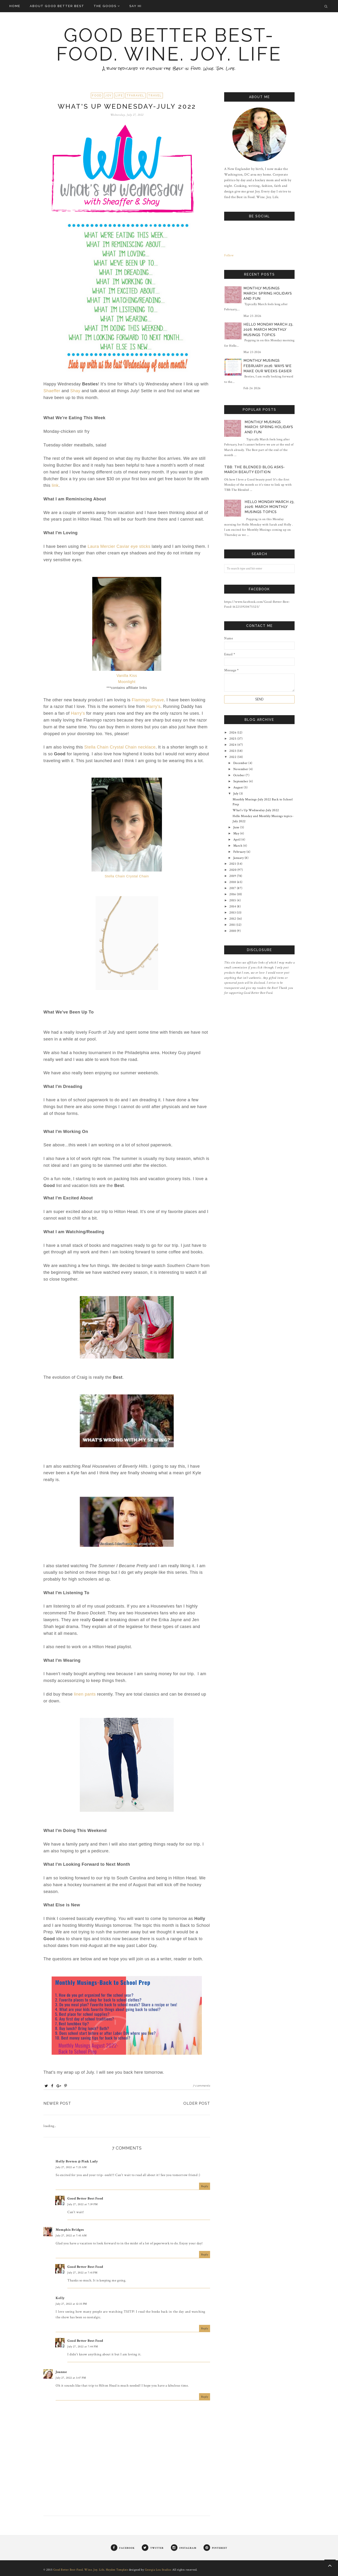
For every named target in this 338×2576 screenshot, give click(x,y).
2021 (233, 864)
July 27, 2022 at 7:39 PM (82, 2204)
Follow (229, 255)
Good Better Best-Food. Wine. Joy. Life (169, 44)
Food (97, 95)
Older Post (196, 2103)
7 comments (201, 2085)
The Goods (107, 6)
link (55, 485)
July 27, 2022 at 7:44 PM (82, 2346)
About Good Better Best (57, 6)
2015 (233, 900)
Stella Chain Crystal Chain (127, 876)
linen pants (85, 1694)
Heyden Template (117, 2570)
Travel (155, 95)
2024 (233, 745)
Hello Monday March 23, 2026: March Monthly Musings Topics (268, 329)
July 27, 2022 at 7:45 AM (71, 2235)
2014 (233, 906)
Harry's (153, 706)
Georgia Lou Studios (158, 2570)
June (236, 827)
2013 (233, 912)
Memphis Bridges (70, 2229)
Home (14, 6)
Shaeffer (51, 390)
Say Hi (135, 6)
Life (119, 95)
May (236, 833)
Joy (108, 95)
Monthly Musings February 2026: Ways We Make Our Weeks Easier (267, 365)
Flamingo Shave (148, 700)
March (238, 846)
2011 (232, 925)
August (238, 787)
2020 (233, 870)
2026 (233, 732)
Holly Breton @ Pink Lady (77, 2161)
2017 (233, 888)
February (240, 852)
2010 (233, 931)
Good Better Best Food (85, 2198)
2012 (233, 919)
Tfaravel (135, 95)
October (239, 775)
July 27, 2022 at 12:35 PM (71, 2304)
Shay (75, 390)
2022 (233, 757)
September (241, 781)
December (241, 763)
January (239, 858)
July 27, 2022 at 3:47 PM (71, 2378)
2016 (233, 894)
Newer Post (57, 2103)
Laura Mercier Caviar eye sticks (118, 546)
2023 (233, 751)
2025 (233, 739)
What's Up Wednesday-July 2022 (256, 810)
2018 (233, 882)
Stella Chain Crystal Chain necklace (120, 747)
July (236, 793)
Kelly (60, 2298)
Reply (204, 2186)
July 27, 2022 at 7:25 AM (71, 2167)
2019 (233, 876)
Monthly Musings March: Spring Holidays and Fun (267, 293)
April (237, 839)
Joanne (61, 2372)
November (241, 769)
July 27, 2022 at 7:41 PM (82, 2272)
